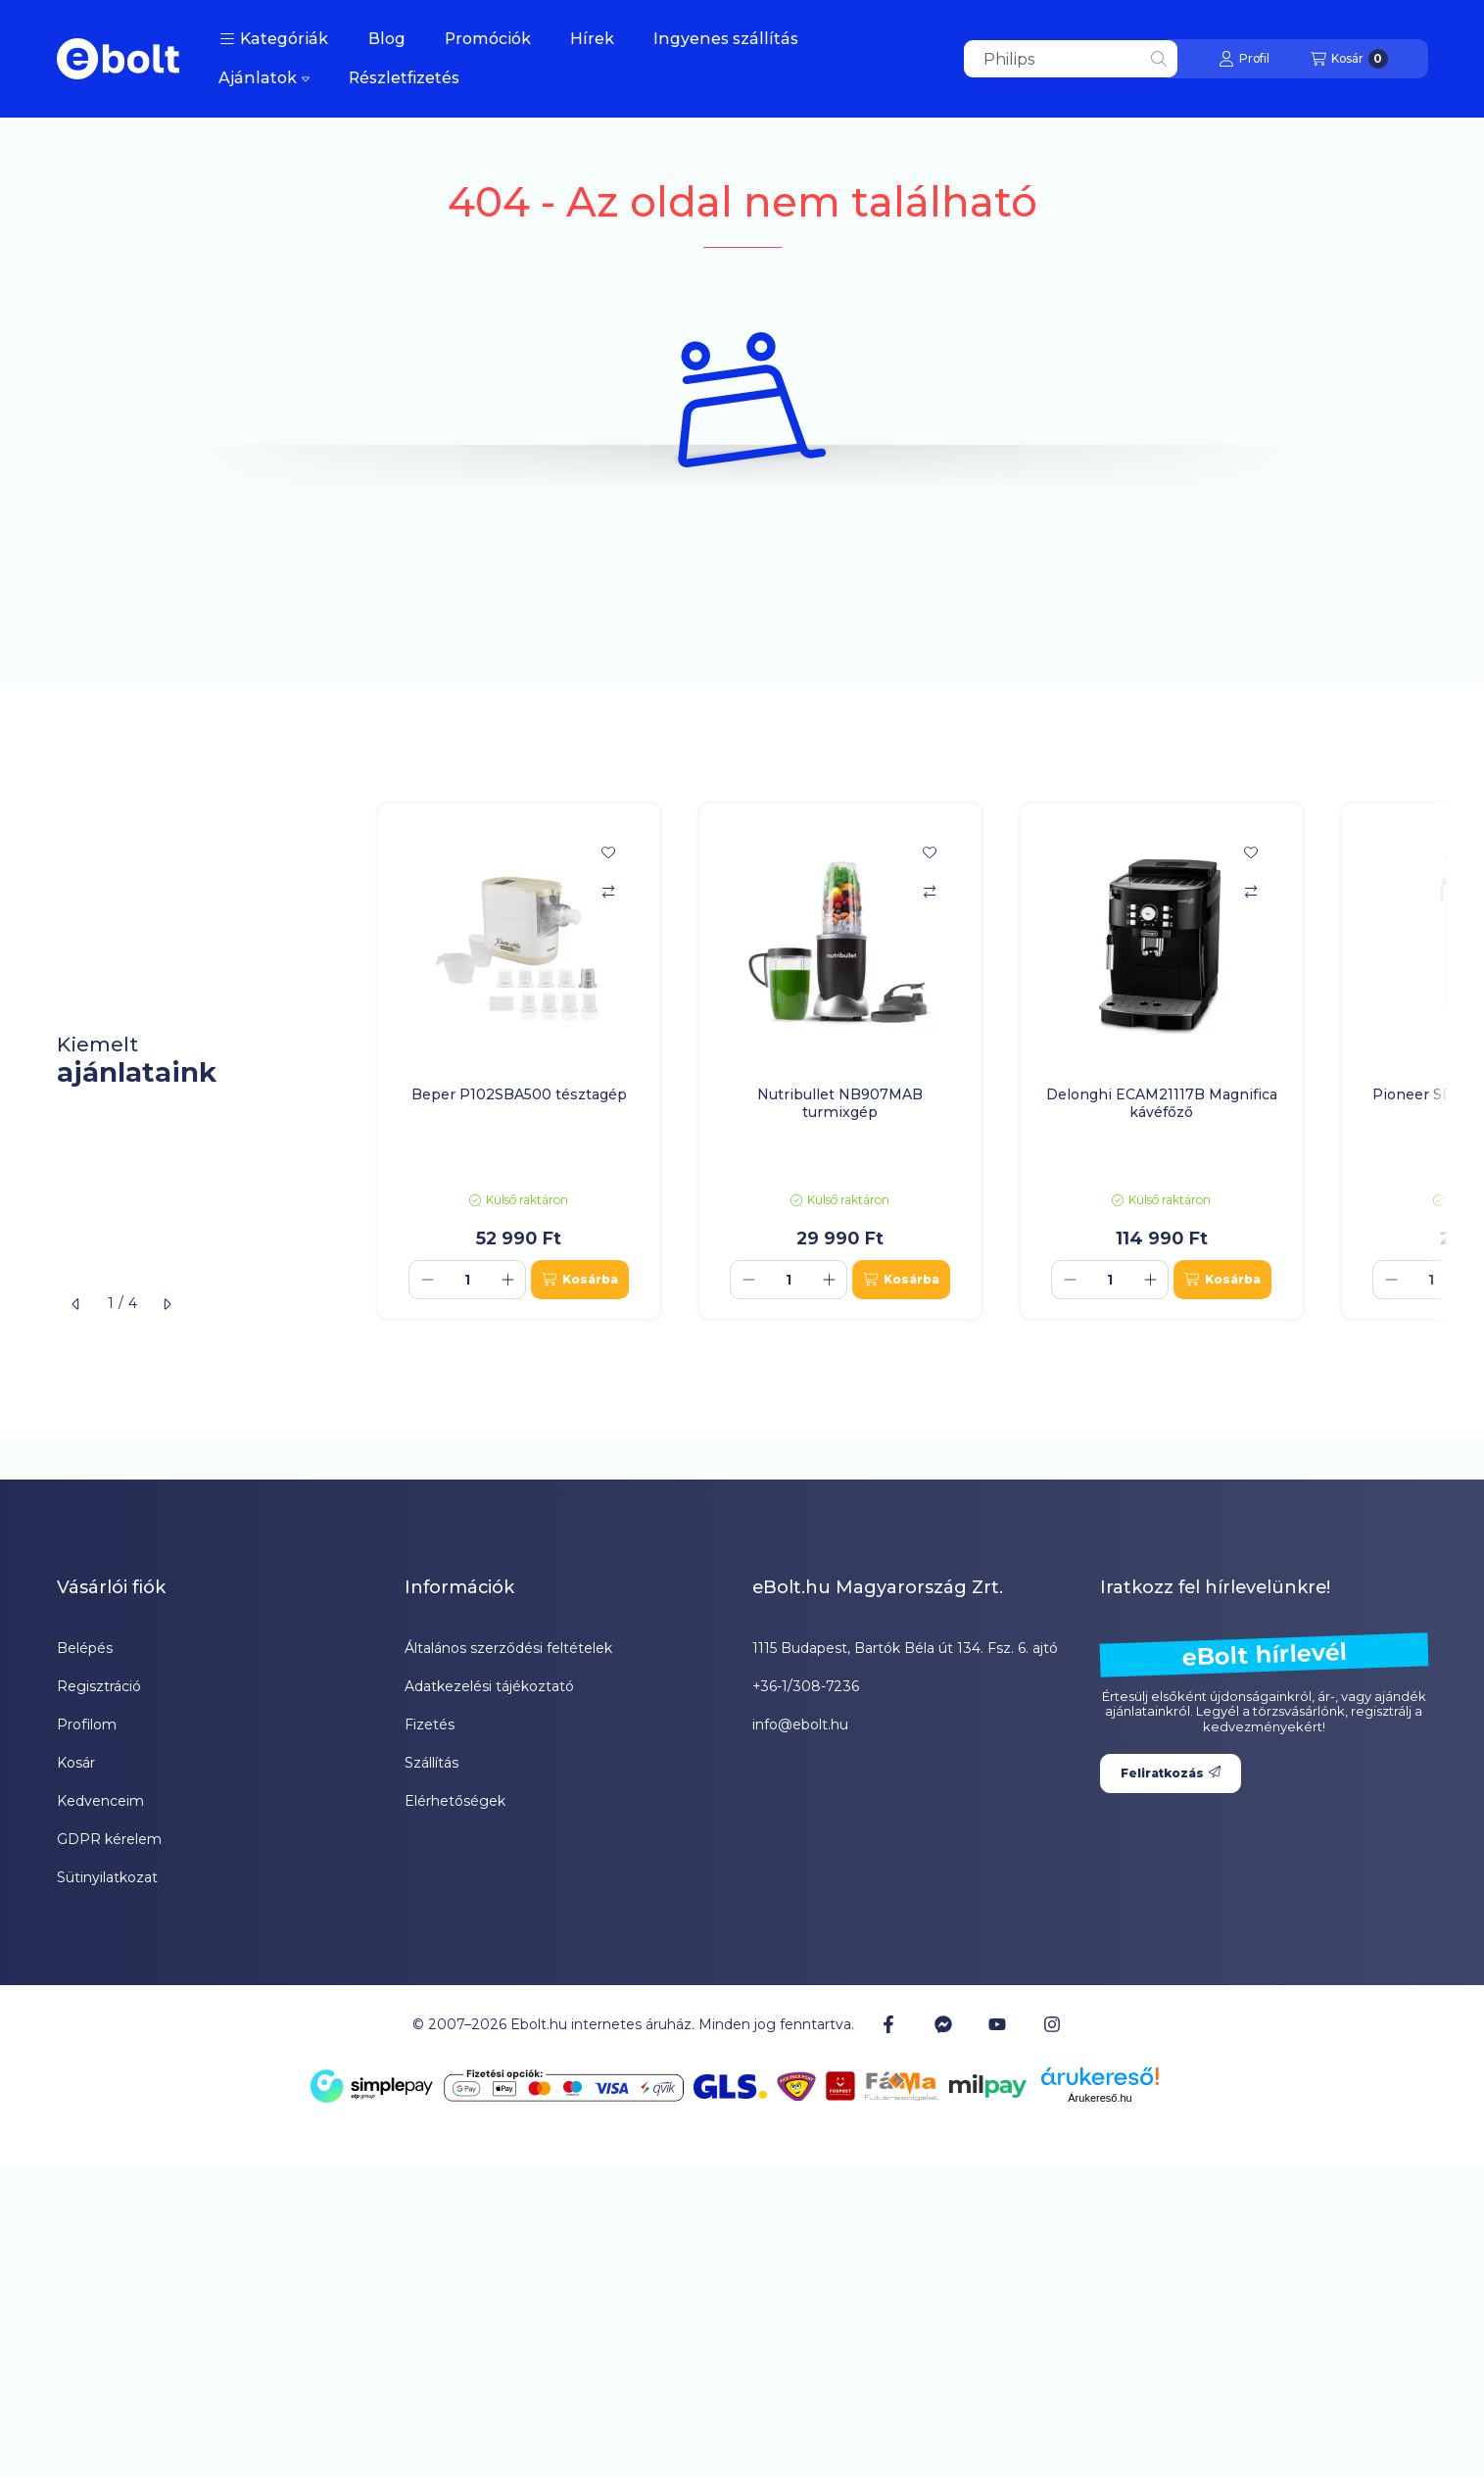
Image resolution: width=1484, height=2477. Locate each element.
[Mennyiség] (467, 1279)
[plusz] (507, 1279)
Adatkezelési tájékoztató (489, 1686)
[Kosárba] (579, 1279)
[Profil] (1244, 58)
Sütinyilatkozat (107, 1877)
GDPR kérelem (109, 1839)
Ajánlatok (264, 78)
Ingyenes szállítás (725, 38)
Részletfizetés (404, 78)
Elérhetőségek (455, 1801)
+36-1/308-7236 (805, 1686)
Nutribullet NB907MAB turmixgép (840, 1103)
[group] (903, 1061)
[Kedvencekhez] (608, 852)
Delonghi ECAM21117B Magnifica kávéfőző (1161, 1103)
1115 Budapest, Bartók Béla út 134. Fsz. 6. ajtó (905, 1648)
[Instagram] (1051, 2024)
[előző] (76, 1304)
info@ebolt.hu (800, 1724)
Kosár (76, 1763)
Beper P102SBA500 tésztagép (519, 1094)
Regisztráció (99, 1686)
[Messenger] (943, 2024)
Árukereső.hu (1099, 2098)
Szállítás (431, 1763)
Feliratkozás (1171, 1773)
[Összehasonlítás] (608, 891)
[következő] (166, 1304)
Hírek (592, 38)
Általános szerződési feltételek (508, 1648)
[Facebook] (888, 2024)
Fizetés (430, 1724)
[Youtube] (997, 2024)
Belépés (85, 1648)
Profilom (87, 1724)
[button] (274, 39)
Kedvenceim (100, 1801)
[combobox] (1070, 58)
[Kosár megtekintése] (1349, 58)
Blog (387, 38)
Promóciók (488, 38)
